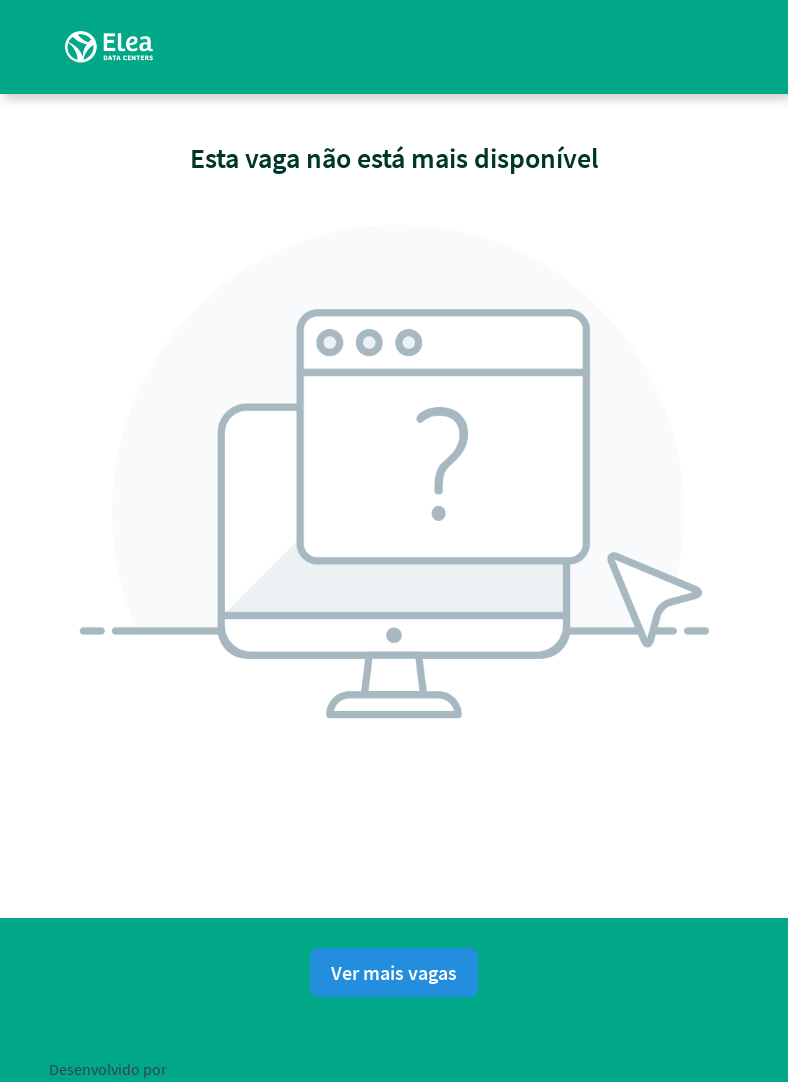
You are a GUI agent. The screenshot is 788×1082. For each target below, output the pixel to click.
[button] (723, 46)
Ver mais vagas (394, 972)
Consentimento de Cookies (646, 1065)
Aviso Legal (512, 1065)
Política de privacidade (392, 1065)
